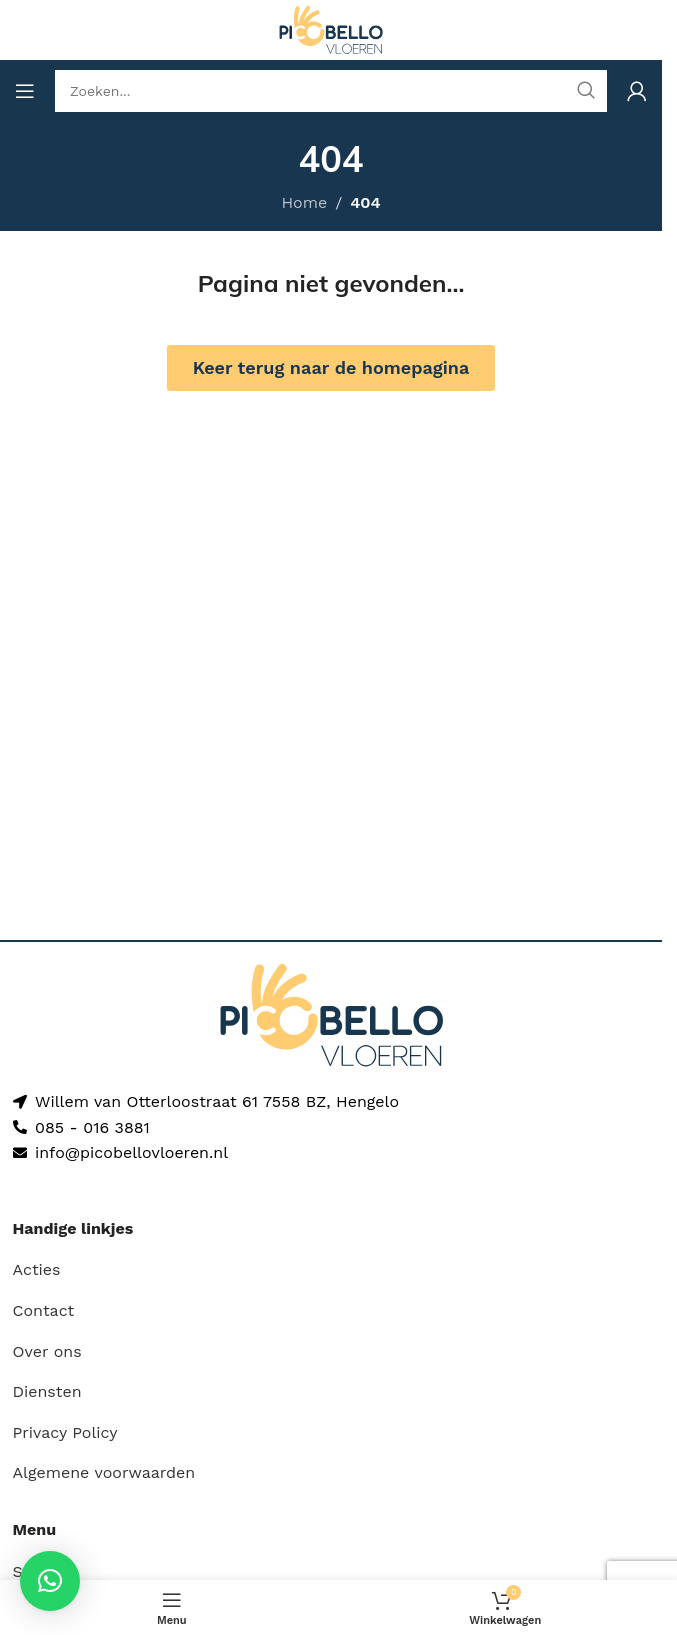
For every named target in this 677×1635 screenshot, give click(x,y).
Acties (37, 1269)
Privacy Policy (65, 1432)
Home (304, 202)
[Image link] (331, 1013)
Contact (44, 1310)
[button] (50, 1581)
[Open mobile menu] (25, 91)
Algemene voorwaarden (104, 1472)
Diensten (47, 1391)
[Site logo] (331, 28)
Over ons (47, 1351)
